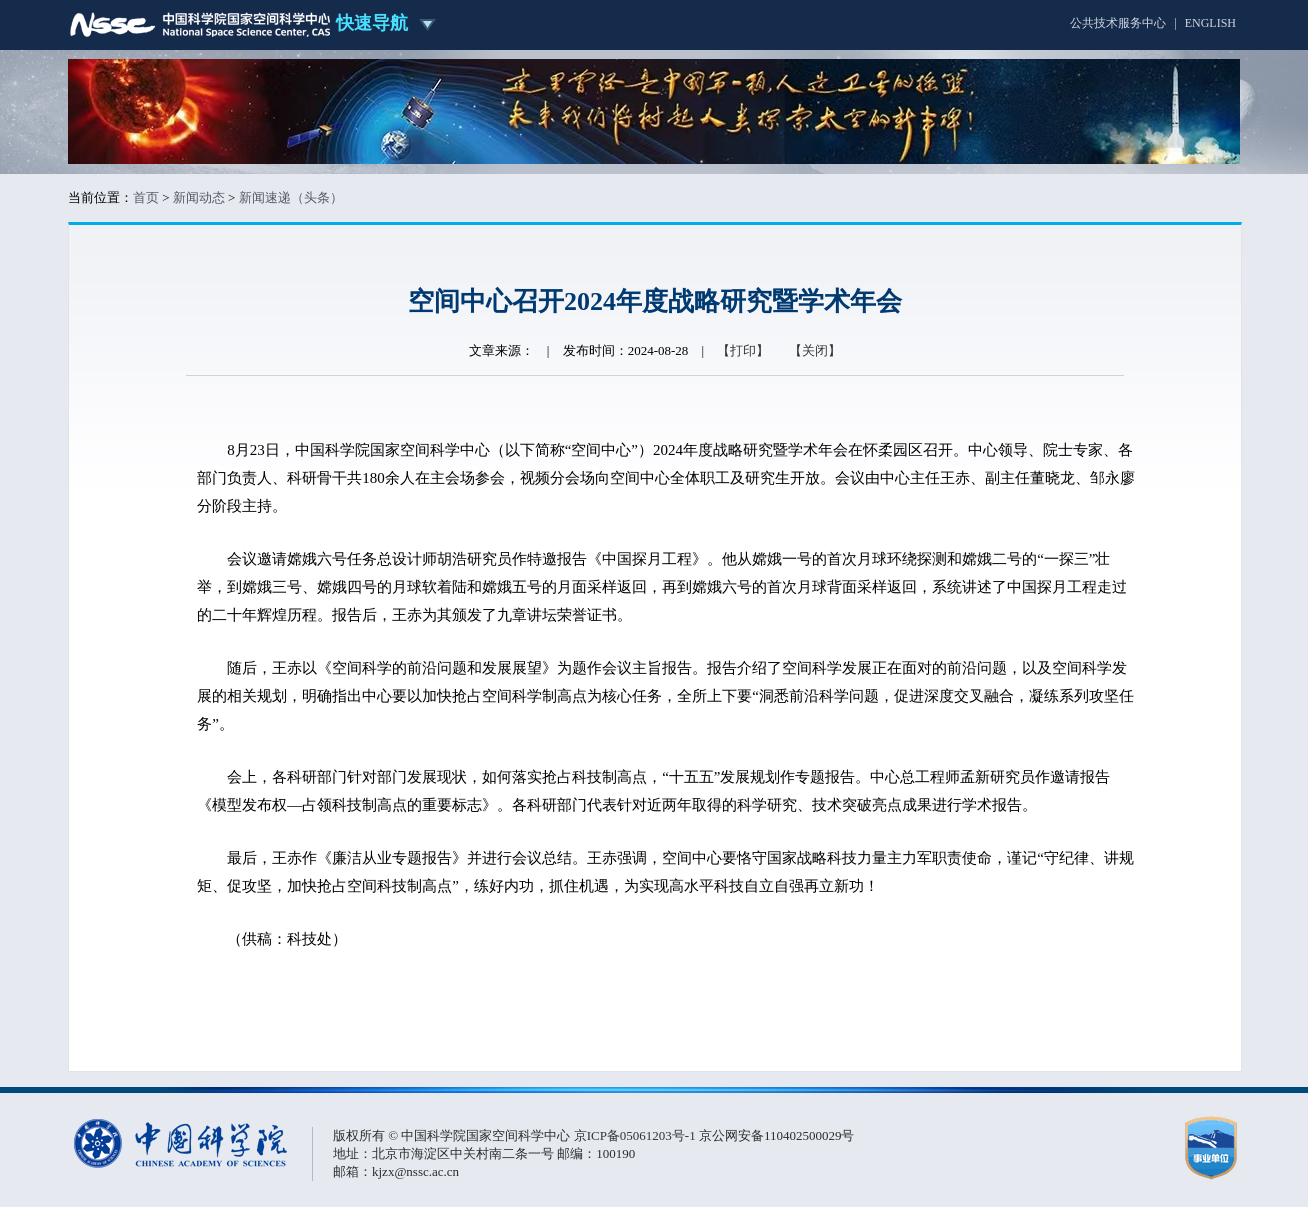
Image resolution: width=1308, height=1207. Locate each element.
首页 (146, 197)
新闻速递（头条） (291, 197)
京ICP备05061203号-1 (636, 1135)
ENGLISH (1210, 23)
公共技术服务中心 (1118, 23)
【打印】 (743, 350)
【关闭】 (815, 350)
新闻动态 (199, 197)
